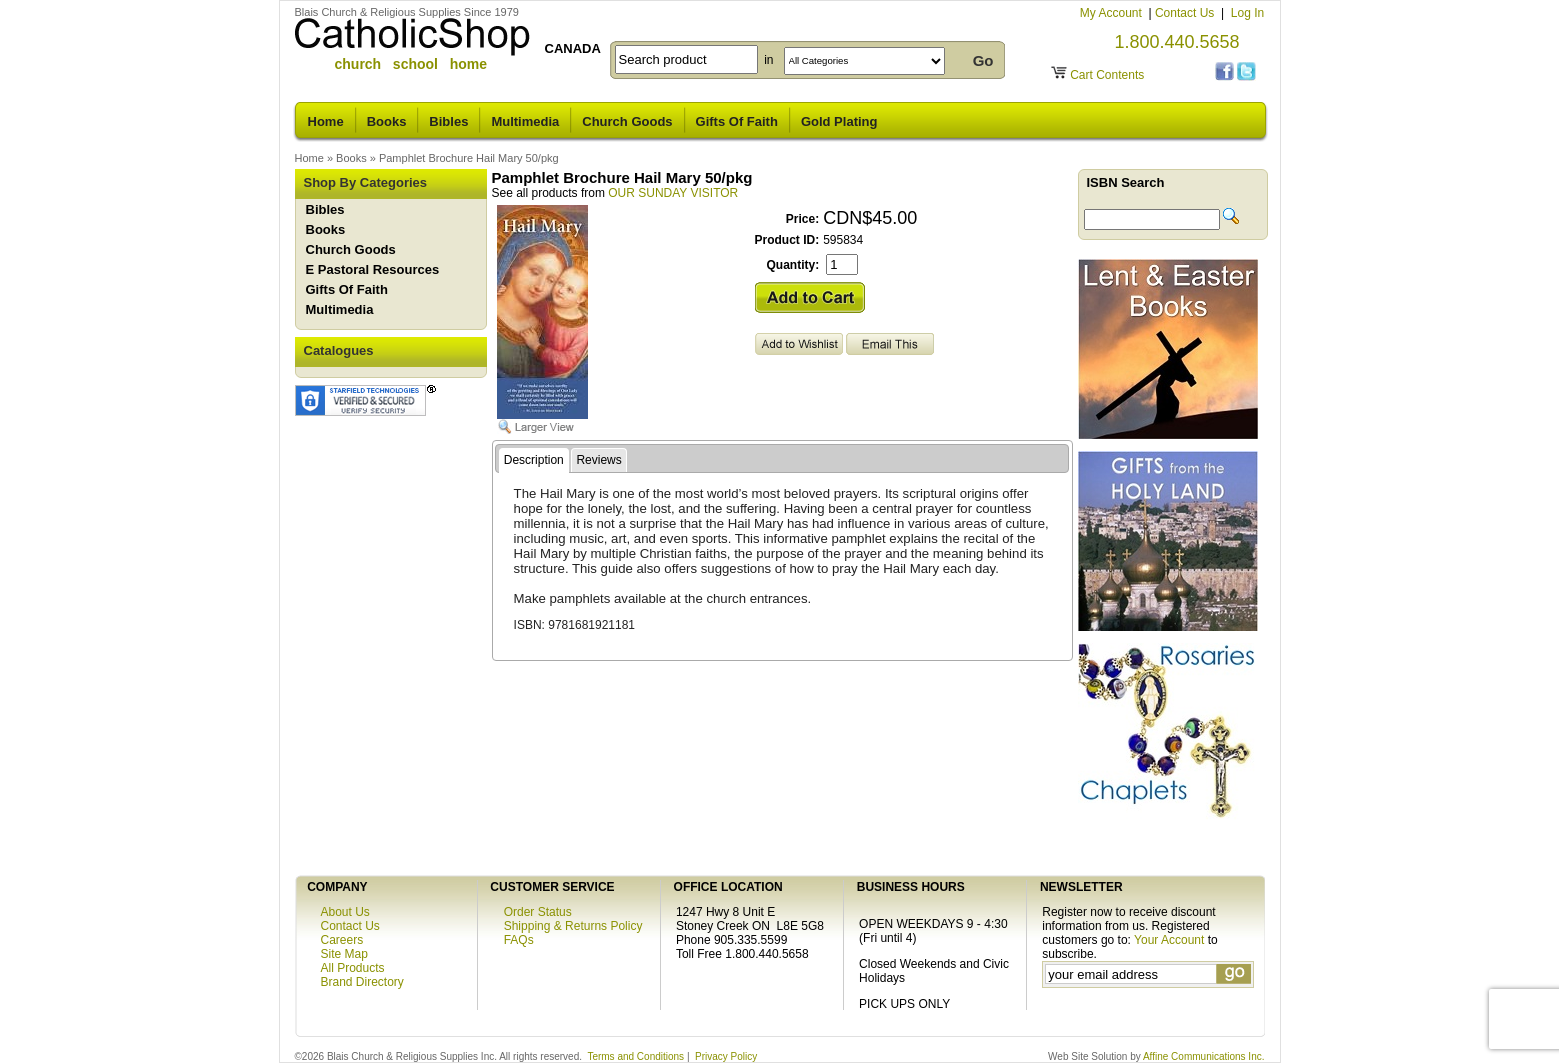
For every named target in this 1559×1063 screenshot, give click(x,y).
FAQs (519, 940)
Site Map (344, 954)
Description (534, 460)
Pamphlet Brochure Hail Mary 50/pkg (469, 158)
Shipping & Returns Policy (573, 926)
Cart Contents (1107, 75)
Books (387, 121)
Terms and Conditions (635, 1056)
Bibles (448, 121)
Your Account (1169, 940)
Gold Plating (839, 121)
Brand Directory (362, 982)
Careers (342, 940)
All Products (353, 968)
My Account (1112, 13)
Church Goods (627, 121)
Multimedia (525, 121)
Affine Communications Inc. (1204, 1056)
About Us (345, 912)
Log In (1247, 13)
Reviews (598, 460)
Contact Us (1186, 13)
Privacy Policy (726, 1056)
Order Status (538, 912)
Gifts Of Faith (737, 121)
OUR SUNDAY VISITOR (673, 193)
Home (326, 121)
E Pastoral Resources (373, 269)
